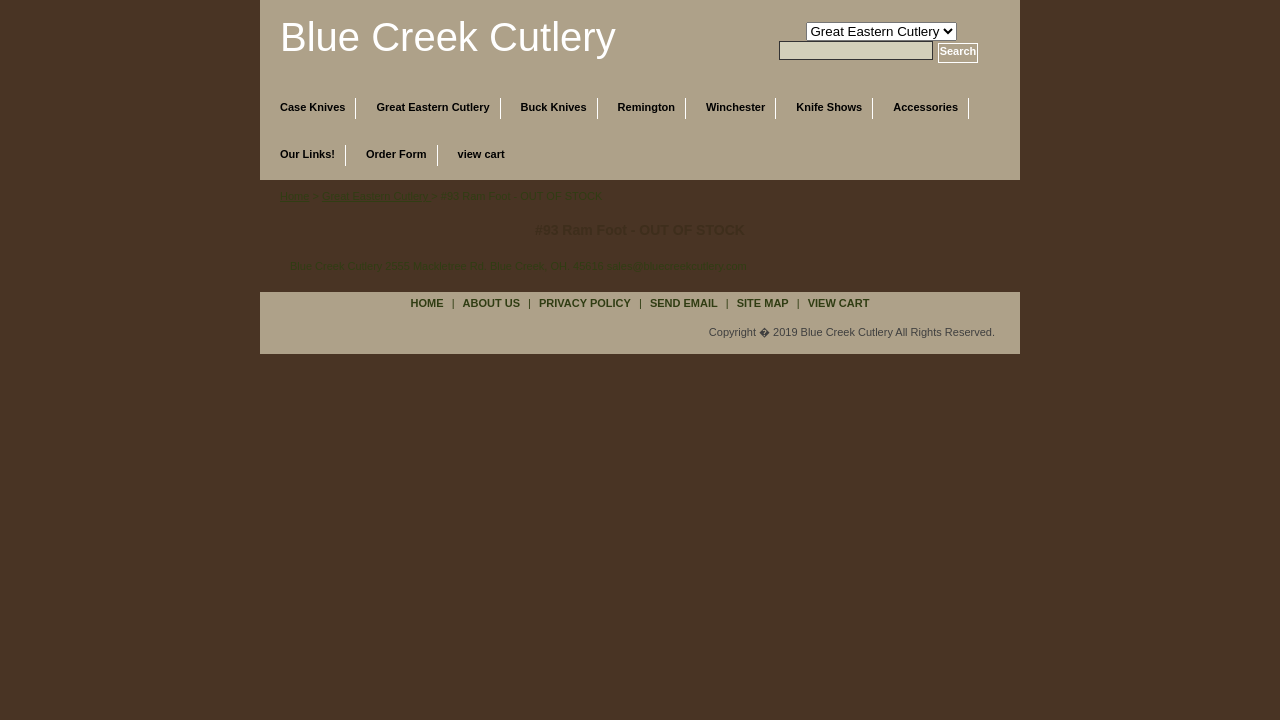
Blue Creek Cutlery (448, 37)
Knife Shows (829, 107)
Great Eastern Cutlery (432, 107)
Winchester (735, 107)
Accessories (925, 107)
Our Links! (307, 154)
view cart (481, 154)
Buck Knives (554, 107)
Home (294, 196)
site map (763, 303)
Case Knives (312, 107)
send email (684, 303)
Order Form (396, 154)
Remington (646, 107)
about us (491, 303)
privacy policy (585, 303)
